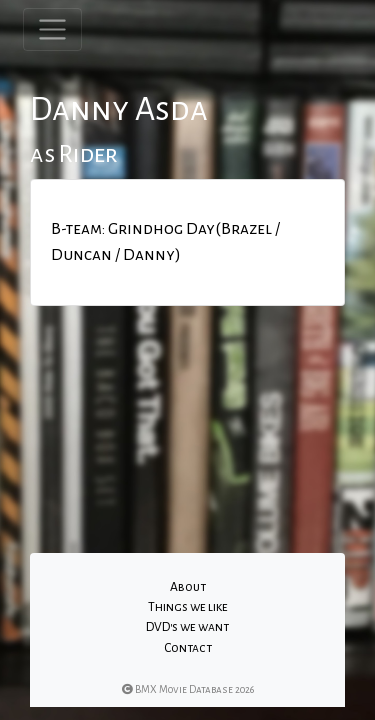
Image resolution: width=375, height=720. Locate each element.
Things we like (188, 607)
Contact (188, 648)
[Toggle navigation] (52, 29)
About (188, 587)
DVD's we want (187, 627)
